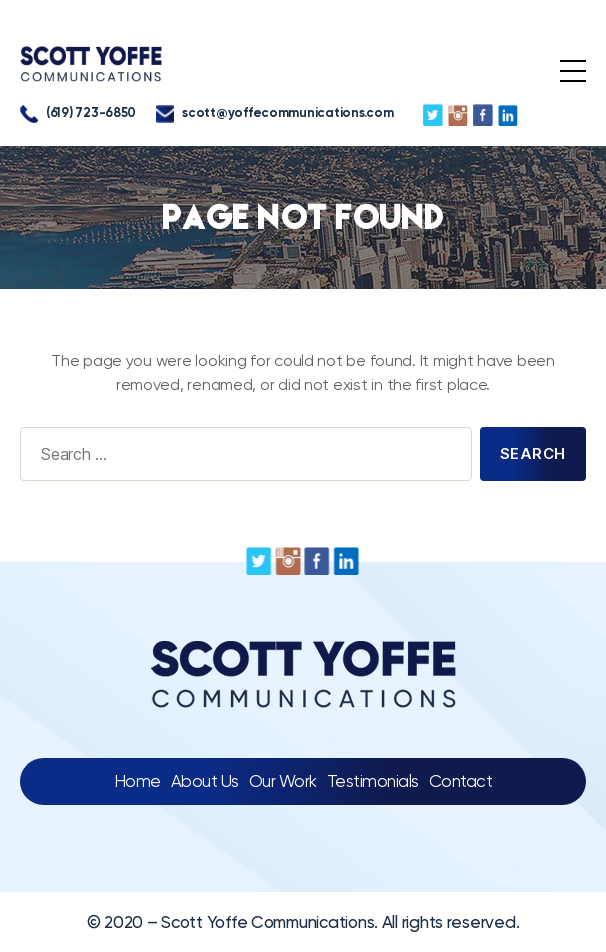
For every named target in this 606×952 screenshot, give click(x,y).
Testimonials (373, 781)
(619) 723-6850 (78, 114)
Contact (461, 781)
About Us (205, 781)
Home (137, 781)
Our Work (283, 781)
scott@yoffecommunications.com (274, 114)
